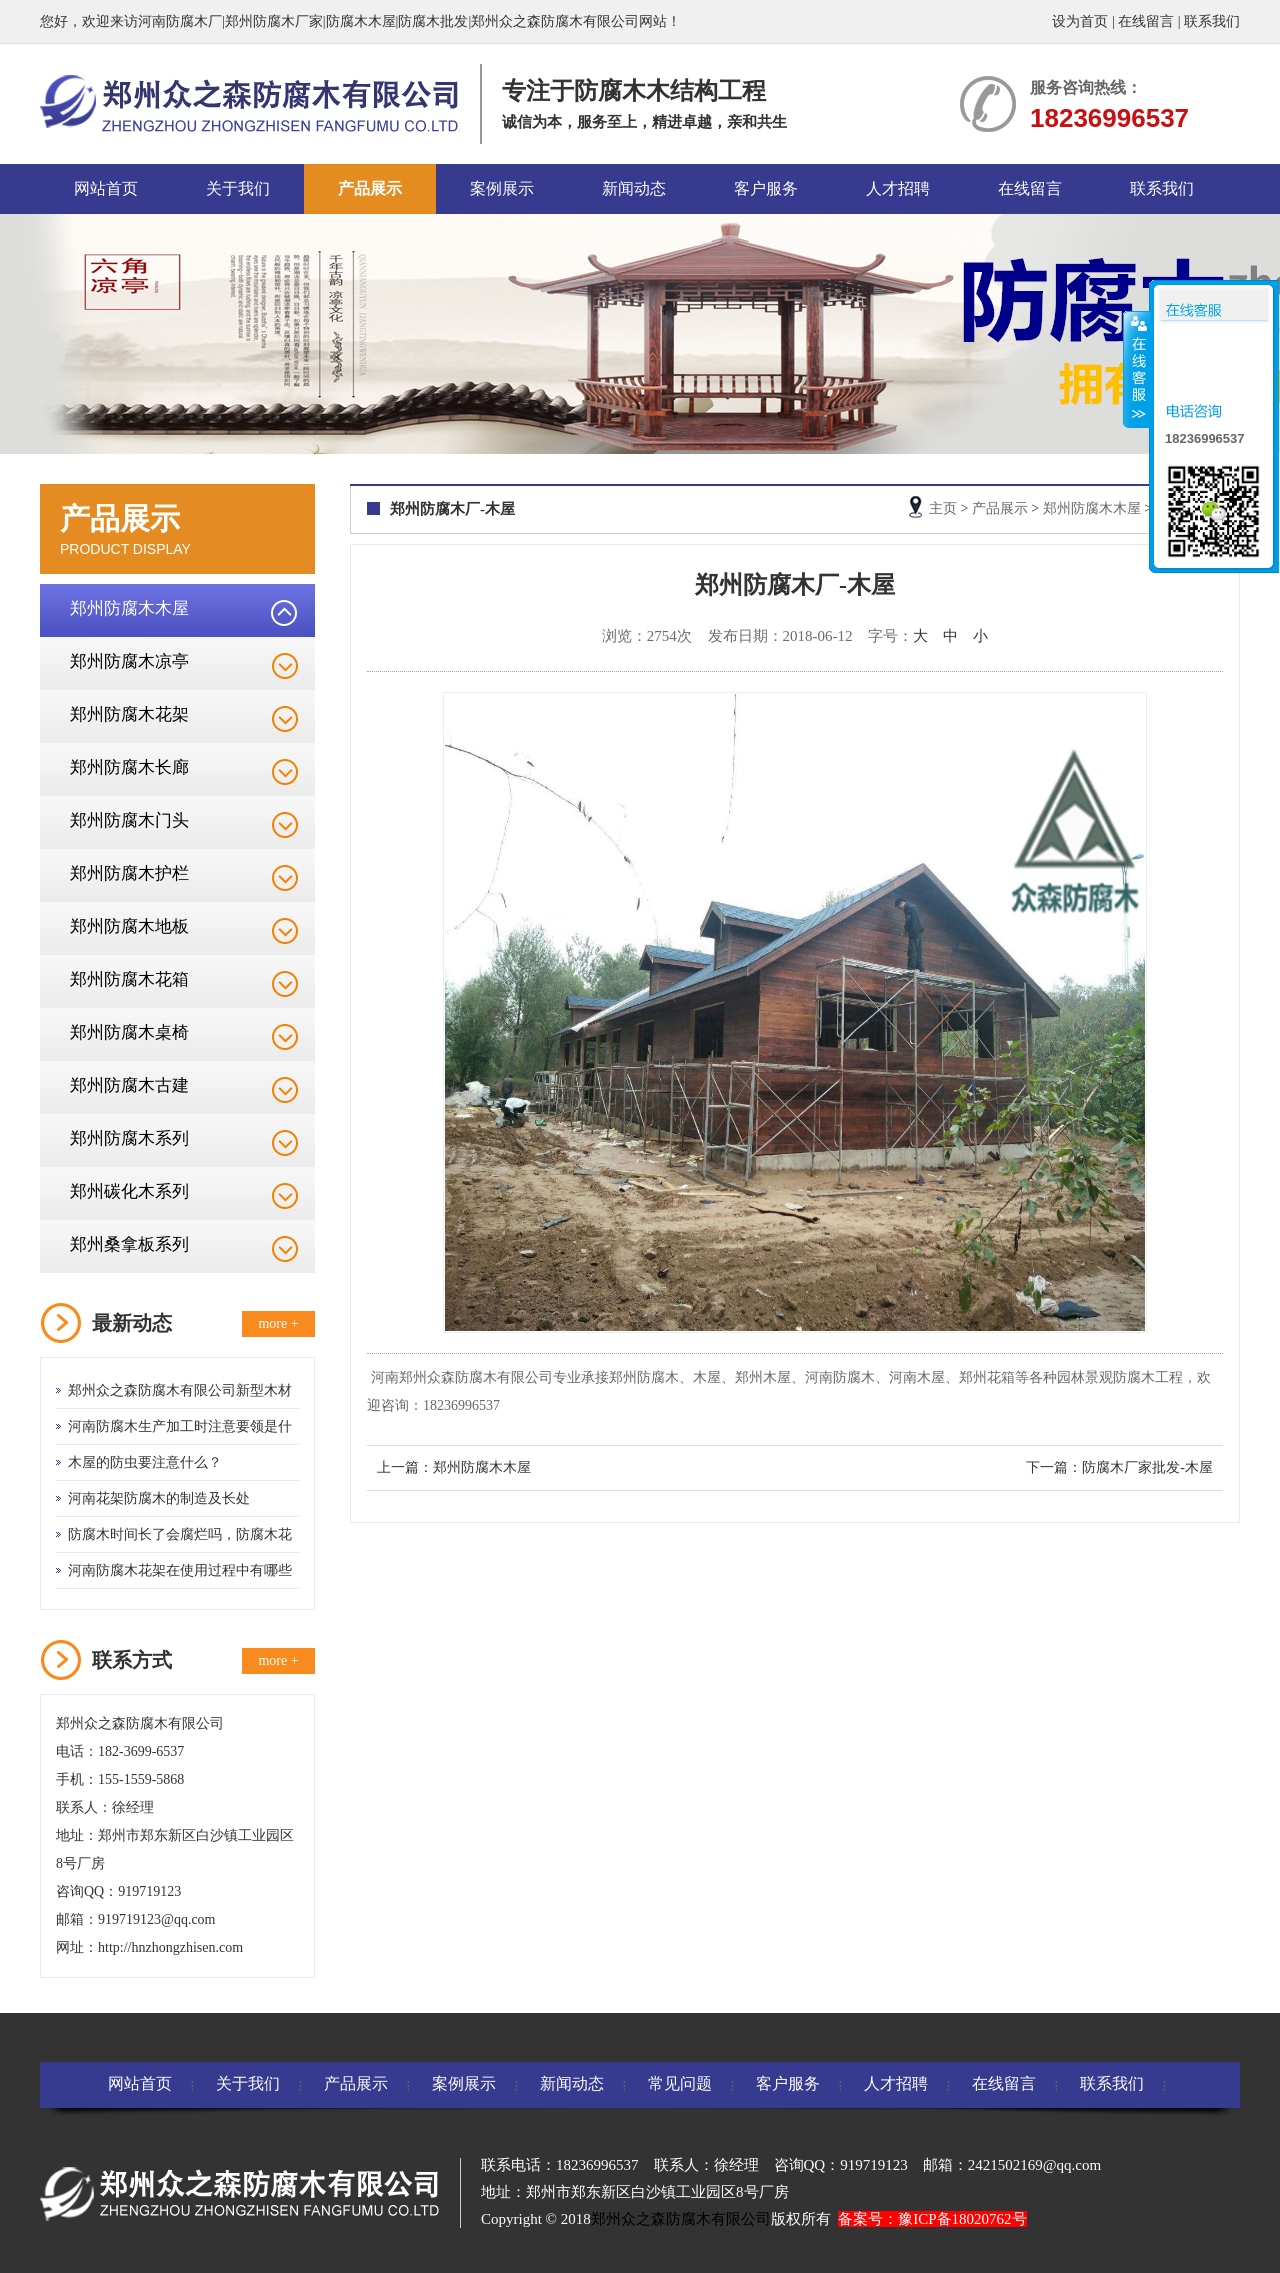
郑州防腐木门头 (129, 820)
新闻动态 (634, 188)
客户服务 (766, 188)
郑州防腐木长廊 (129, 767)
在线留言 (1146, 21)
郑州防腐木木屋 (129, 608)
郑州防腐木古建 (129, 1085)
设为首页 (1080, 21)
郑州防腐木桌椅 (129, 1032)
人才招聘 (898, 188)
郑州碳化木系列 (129, 1191)
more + (278, 1323)
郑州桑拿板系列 (129, 1244)
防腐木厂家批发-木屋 (1147, 1467)
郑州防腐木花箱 (129, 979)
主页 (943, 508)
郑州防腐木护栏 (129, 873)
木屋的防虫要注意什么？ (145, 1462)
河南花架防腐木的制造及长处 (159, 1498)
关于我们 (238, 188)
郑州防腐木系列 (129, 1138)
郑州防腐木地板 (129, 926)
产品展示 (370, 188)
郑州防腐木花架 (129, 714)
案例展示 (502, 188)
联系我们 (1212, 21)
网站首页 (106, 188)
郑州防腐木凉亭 (129, 661)
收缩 (1137, 369)
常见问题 (680, 2083)
